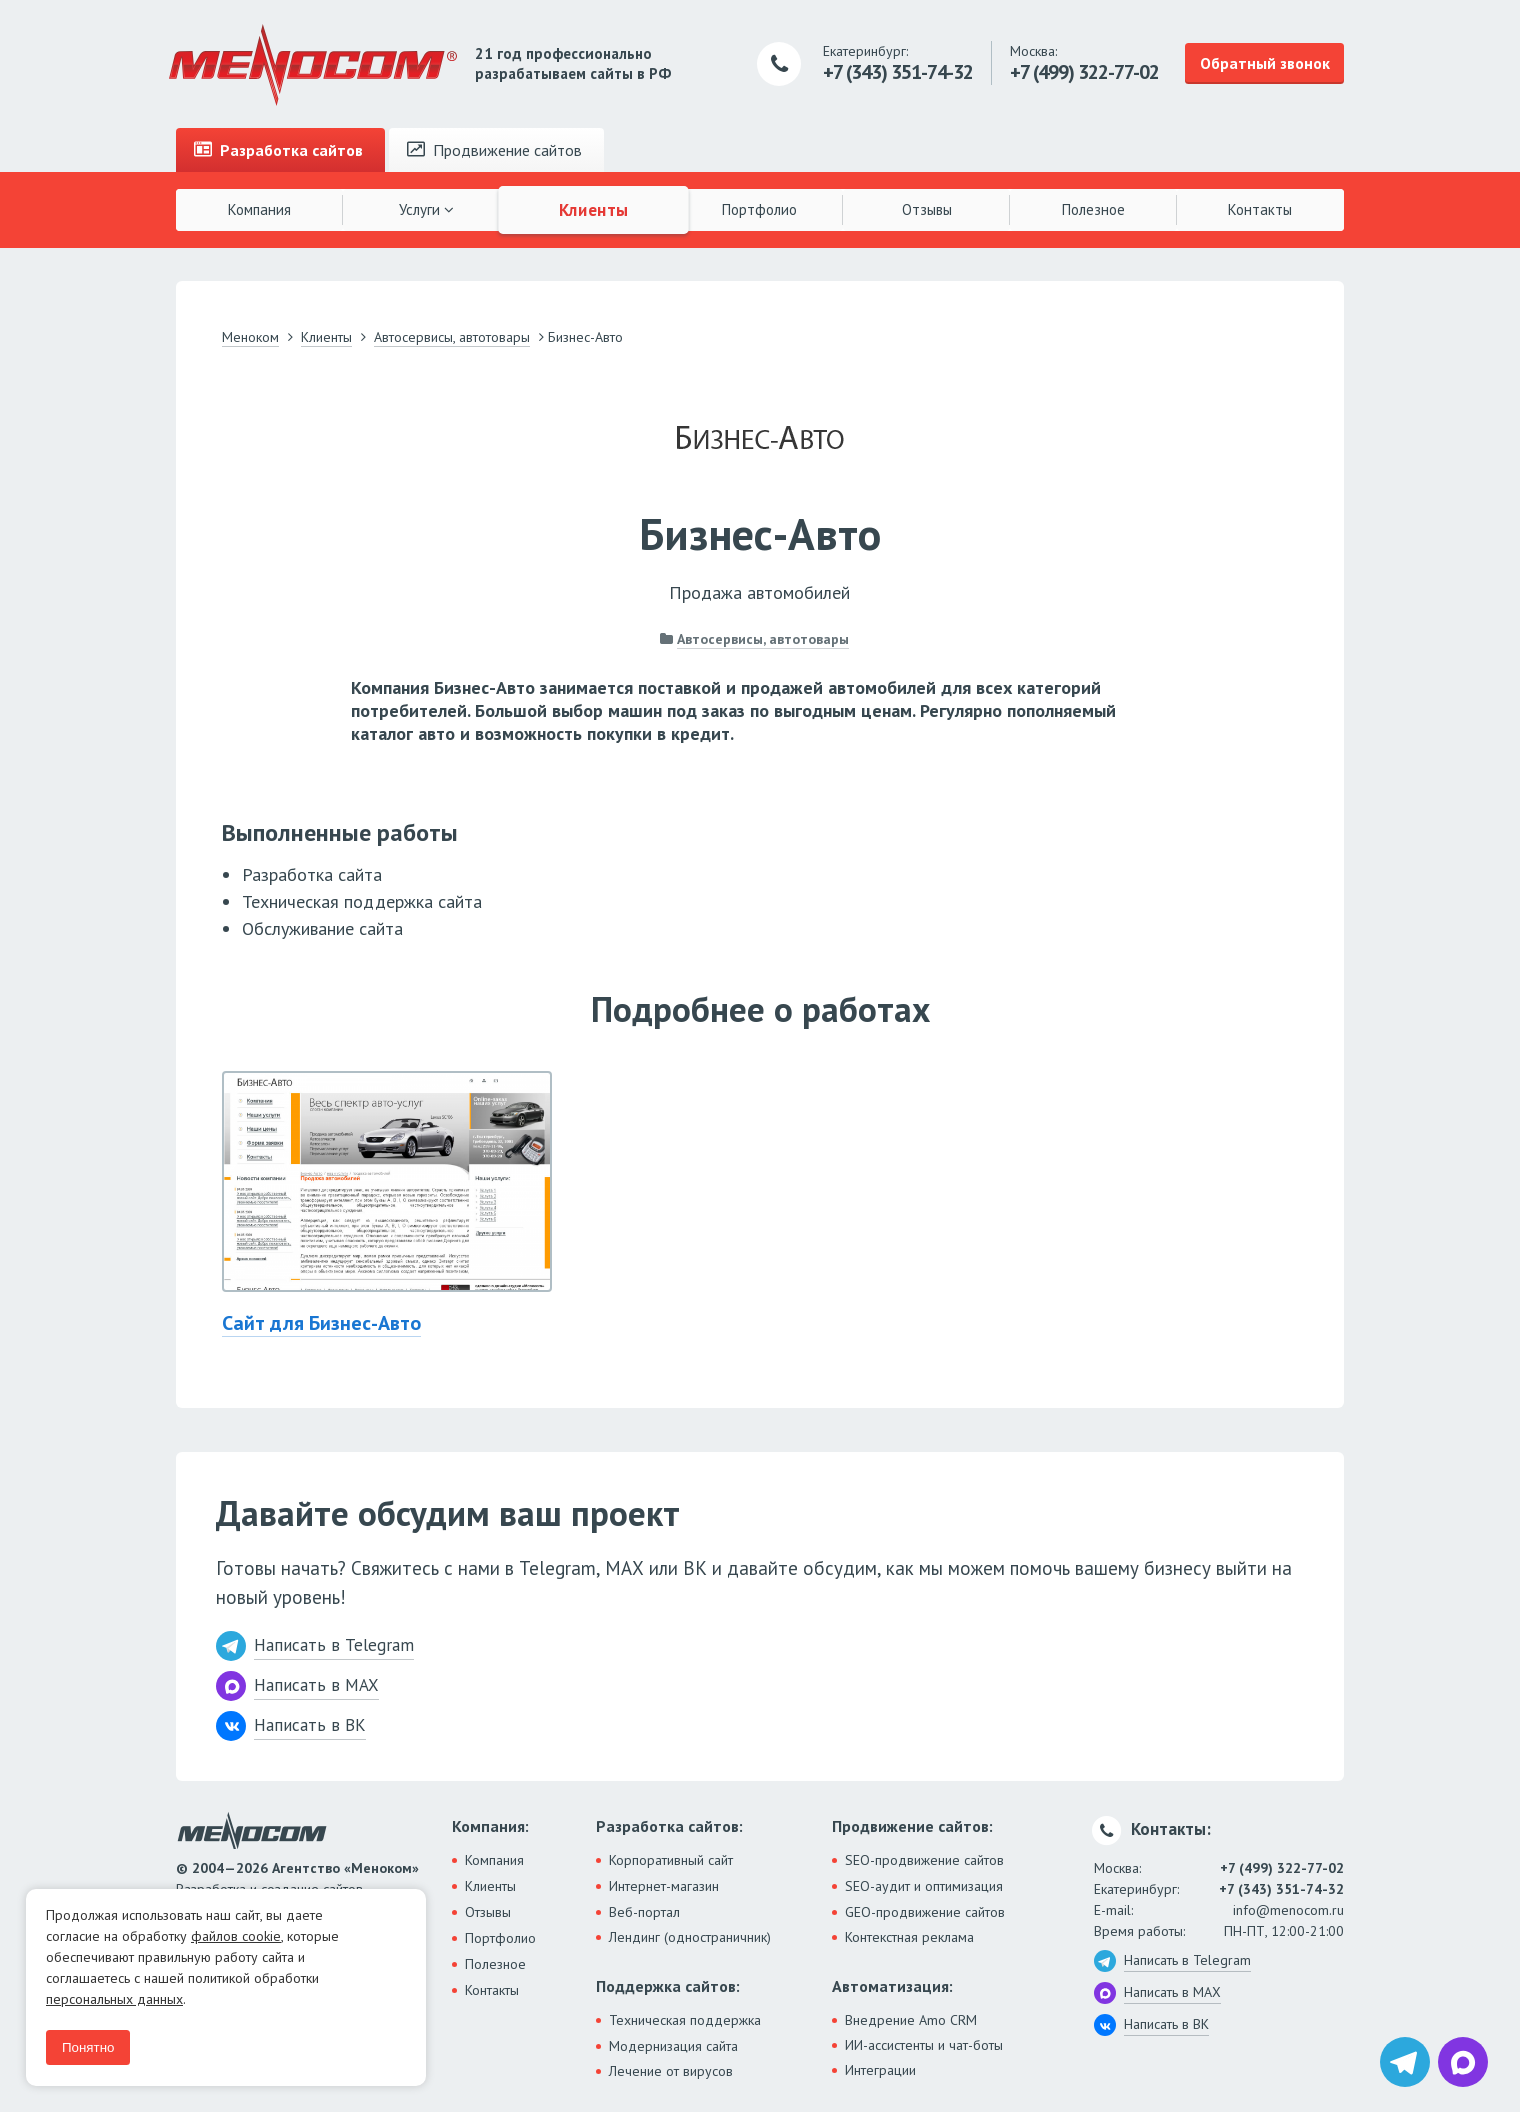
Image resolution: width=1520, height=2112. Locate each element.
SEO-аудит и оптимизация (924, 1886)
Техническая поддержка (685, 2020)
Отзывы (927, 209)
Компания (259, 209)
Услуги (426, 209)
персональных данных (114, 1999)
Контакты (1260, 209)
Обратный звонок (1265, 63)
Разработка (278, 150)
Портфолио (759, 209)
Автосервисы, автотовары (763, 639)
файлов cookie (236, 1936)
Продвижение (494, 150)
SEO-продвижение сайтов (924, 1860)
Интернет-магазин (664, 1886)
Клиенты (593, 209)
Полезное (1093, 209)
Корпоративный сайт (671, 1860)
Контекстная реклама (909, 1937)
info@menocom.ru (1288, 1910)
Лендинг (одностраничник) (690, 1937)
